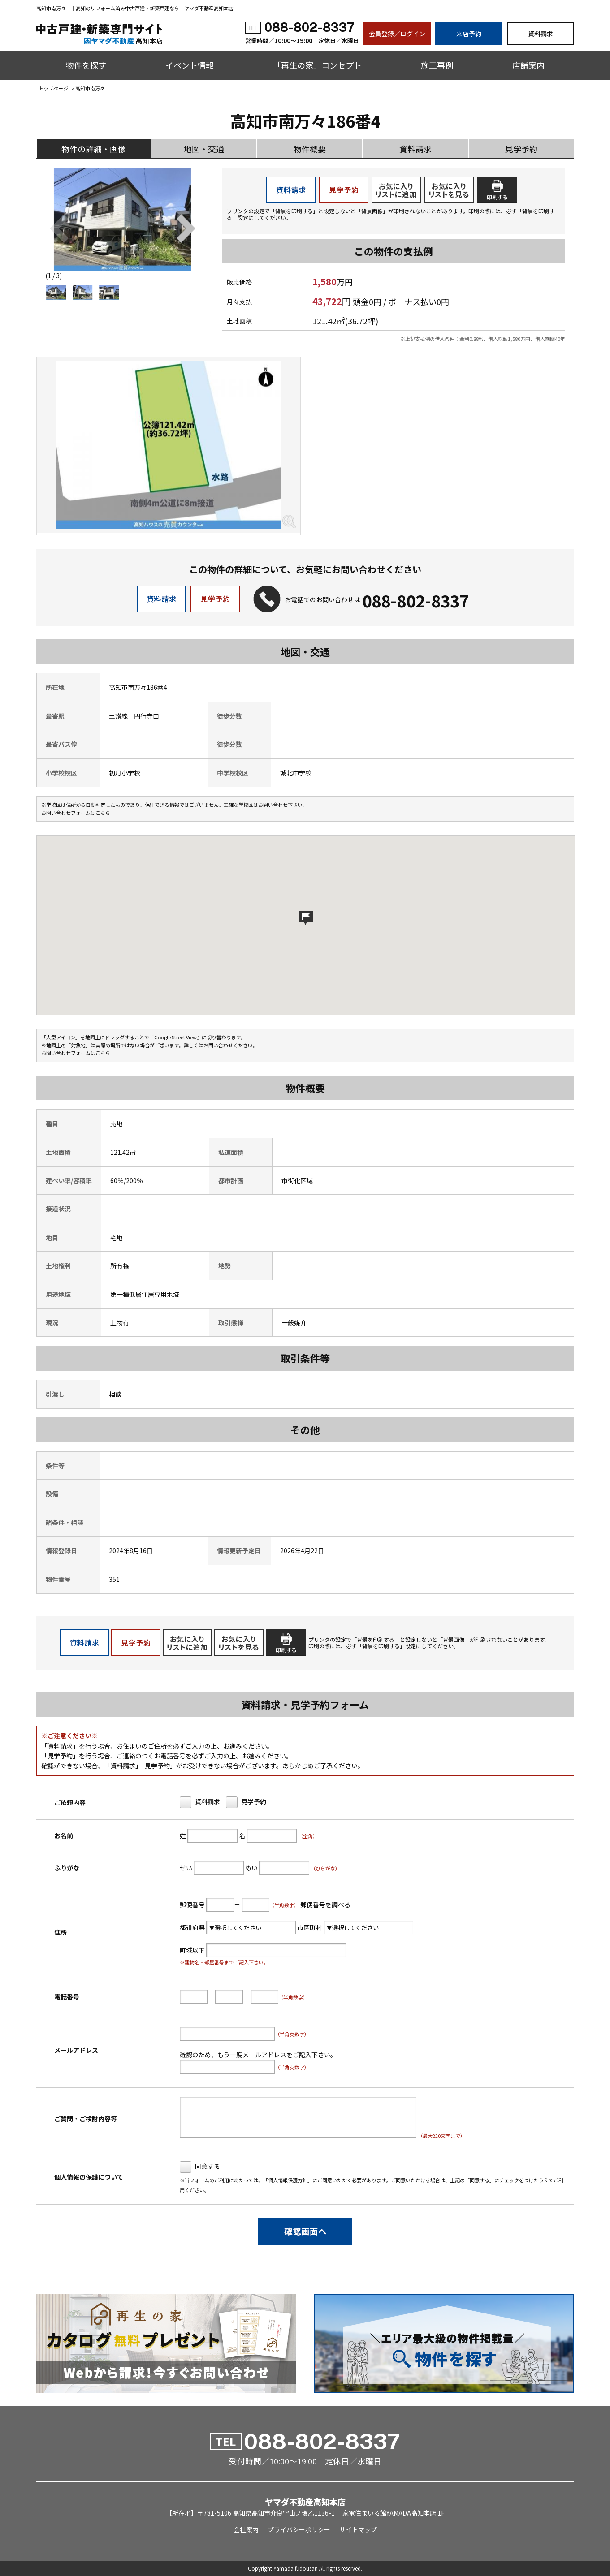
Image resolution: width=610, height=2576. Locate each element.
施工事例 (437, 65)
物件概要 (310, 149)
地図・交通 (204, 149)
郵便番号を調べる (325, 1904)
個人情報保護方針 (287, 2180)
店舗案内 (528, 65)
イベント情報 (189, 65)
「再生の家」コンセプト (317, 65)
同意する (207, 2166)
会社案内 (246, 2529)
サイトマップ (358, 2529)
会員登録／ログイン (397, 33)
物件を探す (86, 65)
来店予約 (468, 33)
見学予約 (521, 149)
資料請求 (540, 33)
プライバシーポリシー (299, 2529)
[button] (186, 228)
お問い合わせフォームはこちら (75, 812)
